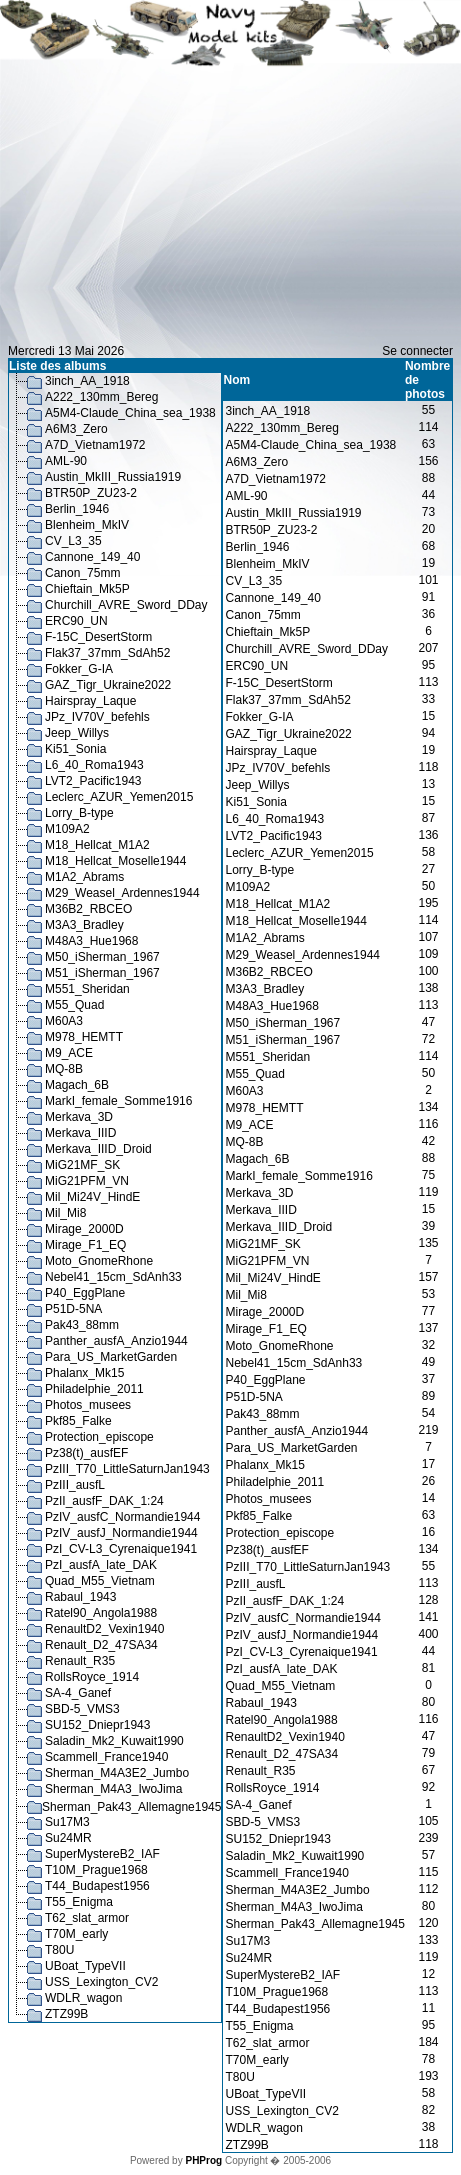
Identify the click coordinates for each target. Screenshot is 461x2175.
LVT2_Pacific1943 (93, 781)
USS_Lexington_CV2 (101, 1982)
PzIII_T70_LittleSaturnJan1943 (127, 1469)
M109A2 (67, 829)
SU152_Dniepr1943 (97, 1725)
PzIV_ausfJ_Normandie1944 (121, 1533)
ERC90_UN (76, 621)
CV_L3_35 (73, 541)
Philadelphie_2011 (94, 1389)
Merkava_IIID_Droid (98, 1149)
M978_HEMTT (84, 1037)
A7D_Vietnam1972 (95, 445)
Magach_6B (77, 1085)
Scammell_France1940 (106, 1757)
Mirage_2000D (84, 1229)
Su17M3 (67, 1822)
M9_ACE (69, 1053)
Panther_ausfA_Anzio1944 (116, 1341)
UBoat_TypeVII (85, 1966)
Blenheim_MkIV (87, 525)
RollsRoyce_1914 (92, 1677)
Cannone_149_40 (92, 557)
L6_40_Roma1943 (94, 765)
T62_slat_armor (87, 1918)
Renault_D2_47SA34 (101, 1645)
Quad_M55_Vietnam (100, 1581)
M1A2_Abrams (84, 877)
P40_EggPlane (85, 1293)
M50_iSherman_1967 (102, 957)
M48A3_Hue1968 (91, 941)
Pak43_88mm (82, 1325)
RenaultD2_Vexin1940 (104, 1629)
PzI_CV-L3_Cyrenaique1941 (121, 1549)
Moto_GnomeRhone (99, 1261)
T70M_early (76, 1934)
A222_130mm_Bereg (101, 397)
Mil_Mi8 (65, 1213)
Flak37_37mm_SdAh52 (107, 653)
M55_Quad (74, 1005)
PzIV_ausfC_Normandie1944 (122, 1517)
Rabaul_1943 (80, 1597)
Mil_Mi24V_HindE (92, 1197)
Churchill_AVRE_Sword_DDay (126, 605)
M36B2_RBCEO (88, 909)
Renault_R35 (80, 1661)
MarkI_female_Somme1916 (118, 1101)
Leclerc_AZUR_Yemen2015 (119, 797)
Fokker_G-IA (79, 669)
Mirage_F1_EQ (85, 1245)
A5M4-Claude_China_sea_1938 (130, 413)
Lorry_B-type (79, 813)
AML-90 (66, 461)
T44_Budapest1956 (97, 1886)
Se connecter (417, 351)
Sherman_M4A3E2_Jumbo (117, 1773)
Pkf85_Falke (78, 1421)
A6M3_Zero (76, 429)
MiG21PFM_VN (87, 1181)
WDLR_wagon (83, 1998)
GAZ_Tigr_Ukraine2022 (108, 685)
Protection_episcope (99, 1437)
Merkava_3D (79, 1117)
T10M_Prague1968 (96, 1870)
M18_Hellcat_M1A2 (97, 845)
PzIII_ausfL (75, 1485)
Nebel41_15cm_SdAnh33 (113, 1277)
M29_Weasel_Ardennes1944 (122, 893)
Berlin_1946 (77, 509)
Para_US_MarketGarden (111, 1357)
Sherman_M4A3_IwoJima (113, 1789)
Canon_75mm (82, 573)
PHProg (203, 2160)
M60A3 (64, 1021)
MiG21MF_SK (82, 1165)
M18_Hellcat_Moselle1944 (115, 861)
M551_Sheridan (87, 989)
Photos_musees (88, 1405)
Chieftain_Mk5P (87, 589)
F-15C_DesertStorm (98, 637)
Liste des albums (57, 366)
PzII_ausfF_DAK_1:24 (104, 1501)
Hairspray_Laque (90, 701)
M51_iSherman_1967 (102, 973)
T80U (59, 1950)
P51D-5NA (73, 1309)
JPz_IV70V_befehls (97, 717)
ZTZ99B (66, 2014)
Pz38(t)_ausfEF (86, 1453)
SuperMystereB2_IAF (102, 1854)
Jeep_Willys (77, 733)
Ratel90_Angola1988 (101, 1613)
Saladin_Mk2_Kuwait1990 (114, 1741)
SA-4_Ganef (78, 1693)
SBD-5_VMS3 (82, 1709)
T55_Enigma (79, 1902)
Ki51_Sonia (75, 749)
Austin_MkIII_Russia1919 (113, 477)
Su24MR (68, 1838)
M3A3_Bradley (84, 925)
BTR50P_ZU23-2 (91, 493)
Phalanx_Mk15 (84, 1373)
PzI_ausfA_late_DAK (101, 1565)
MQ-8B (64, 1069)
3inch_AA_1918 (87, 381)
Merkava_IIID (80, 1133)
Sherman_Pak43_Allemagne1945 (131, 1807)
